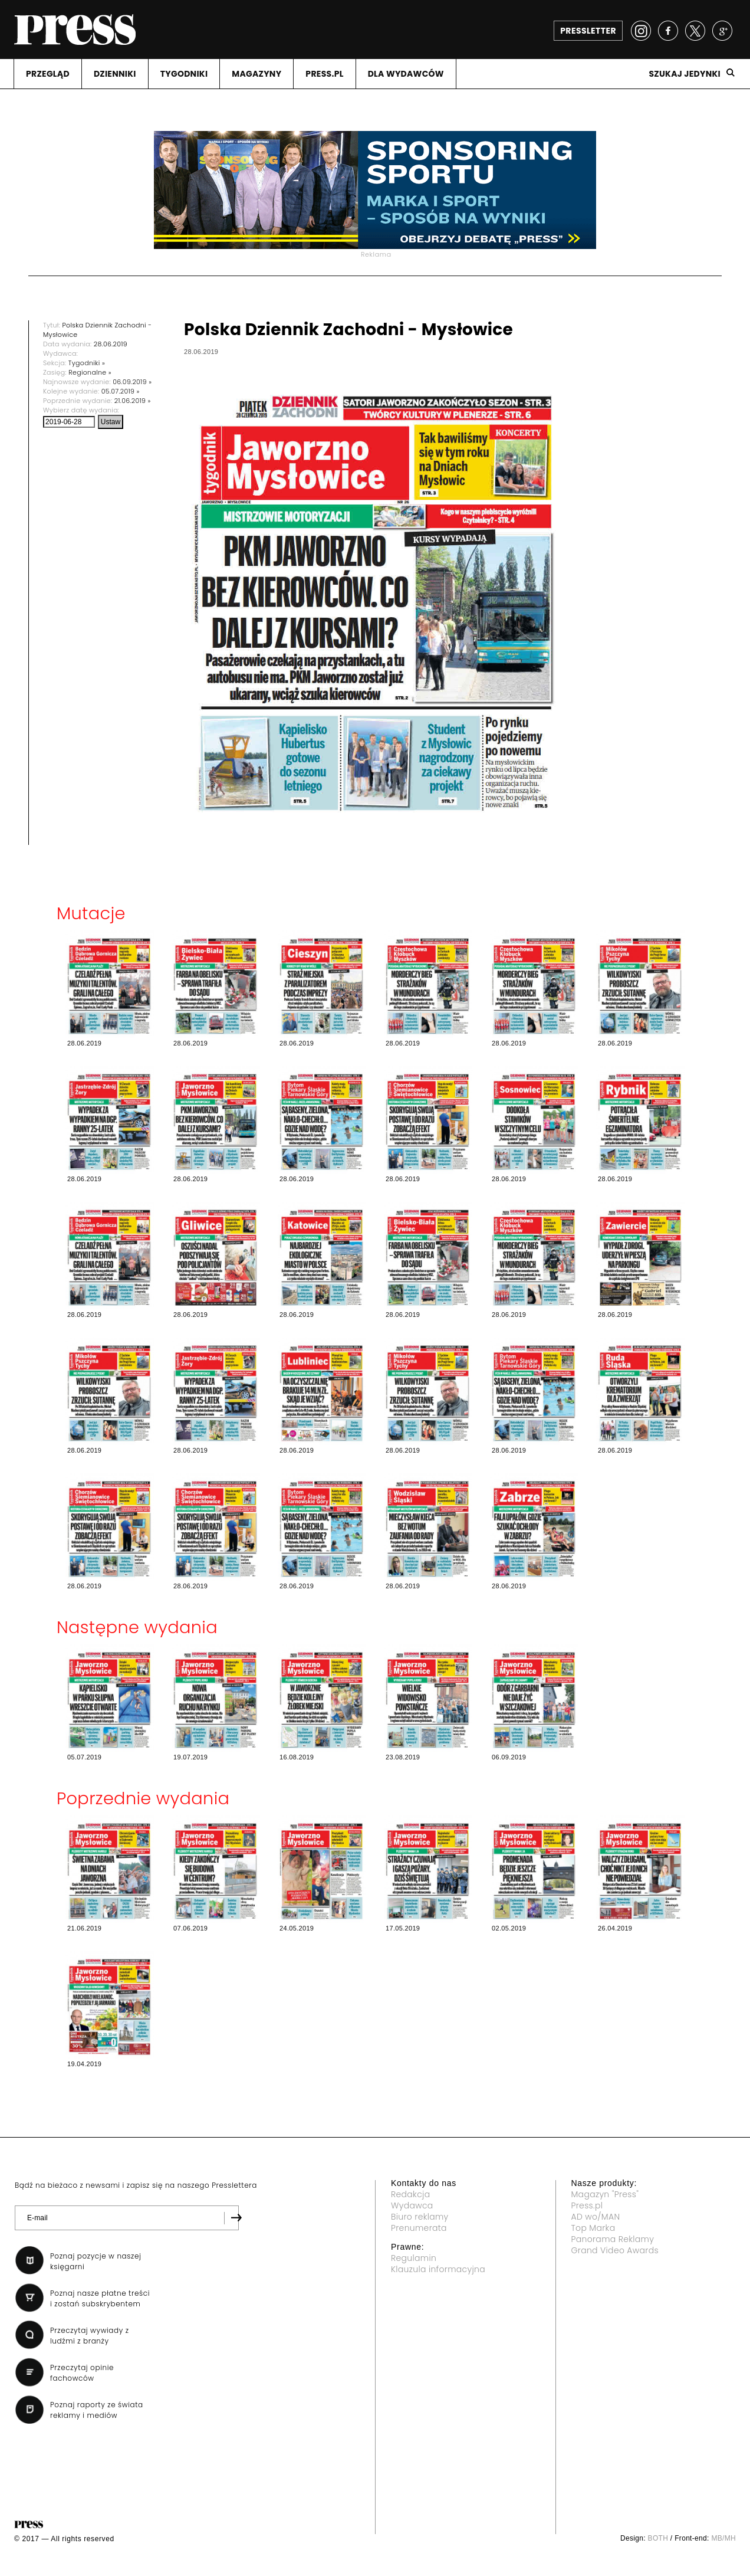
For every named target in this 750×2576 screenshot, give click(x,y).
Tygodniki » (86, 363)
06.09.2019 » (132, 381)
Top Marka (593, 2228)
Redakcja (410, 2194)
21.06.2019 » (132, 400)
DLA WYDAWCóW (406, 74)
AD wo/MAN (595, 2217)
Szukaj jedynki (685, 74)
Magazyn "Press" (605, 2194)
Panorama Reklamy (612, 2239)
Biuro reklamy (420, 2217)
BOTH (658, 2538)
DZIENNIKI (115, 74)
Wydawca (412, 2205)
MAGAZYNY (256, 74)
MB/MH (723, 2538)
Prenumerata (419, 2228)
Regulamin (413, 2258)
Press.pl (587, 2205)
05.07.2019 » (120, 391)
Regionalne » (89, 372)
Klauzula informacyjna (438, 2269)
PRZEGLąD (48, 74)
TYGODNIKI (184, 74)
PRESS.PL (324, 74)
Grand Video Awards (615, 2250)
